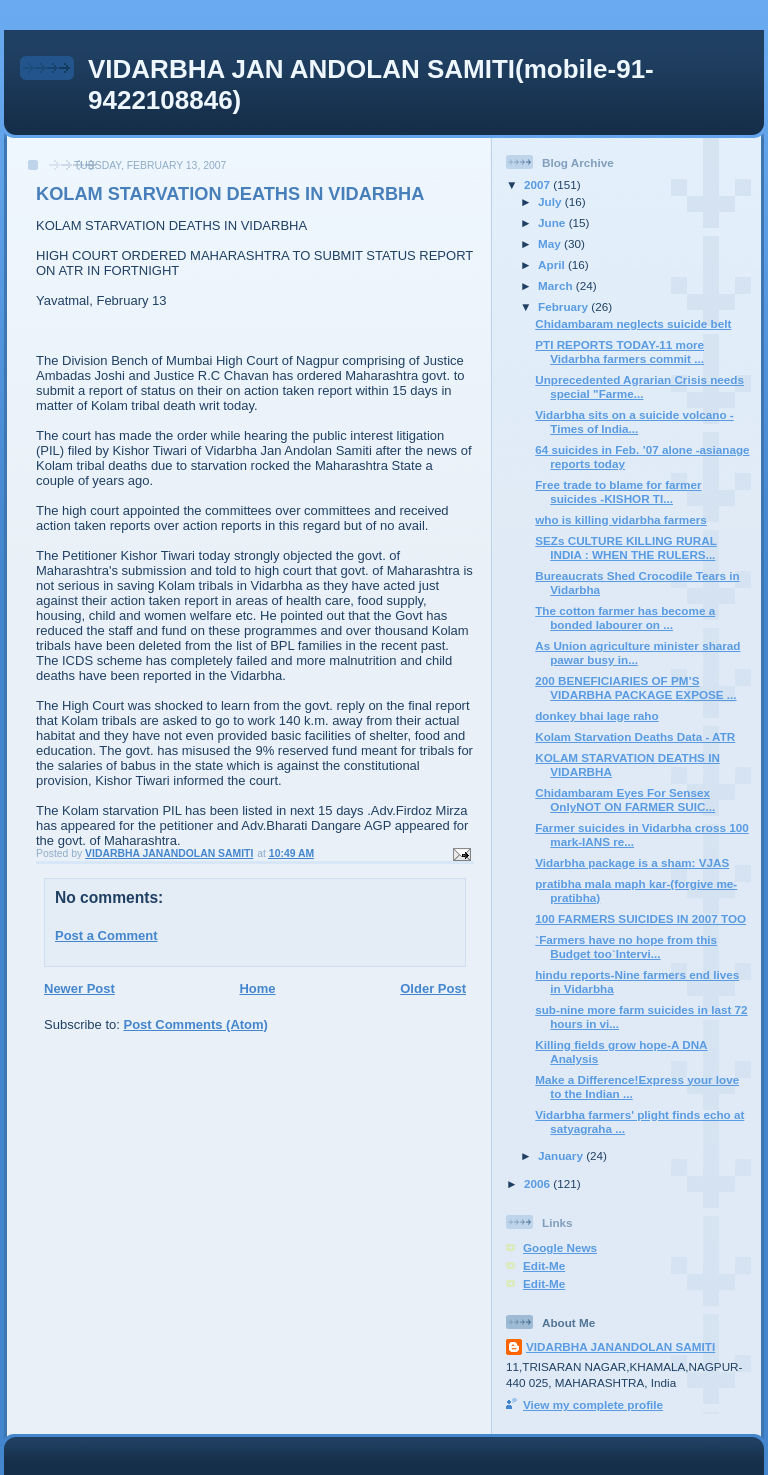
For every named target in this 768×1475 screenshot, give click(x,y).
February (564, 306)
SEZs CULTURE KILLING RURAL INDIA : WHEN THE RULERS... (626, 547)
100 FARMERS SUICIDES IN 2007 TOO (640, 918)
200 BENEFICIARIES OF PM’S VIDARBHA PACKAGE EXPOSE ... (635, 687)
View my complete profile (593, 1404)
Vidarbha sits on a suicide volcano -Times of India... (634, 421)
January (562, 1155)
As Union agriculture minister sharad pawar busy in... (637, 652)
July (551, 201)
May (551, 243)
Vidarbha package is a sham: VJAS (632, 862)
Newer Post (79, 988)
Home (257, 988)
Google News (560, 1247)
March (557, 285)
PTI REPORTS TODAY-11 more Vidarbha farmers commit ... (619, 351)
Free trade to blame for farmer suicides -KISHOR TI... (618, 491)
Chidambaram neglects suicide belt (633, 323)
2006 (538, 1183)
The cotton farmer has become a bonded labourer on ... (625, 617)
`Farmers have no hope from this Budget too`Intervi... (626, 946)
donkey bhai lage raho (596, 715)
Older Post (433, 988)
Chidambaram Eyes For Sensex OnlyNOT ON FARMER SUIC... (625, 799)
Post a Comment (106, 935)
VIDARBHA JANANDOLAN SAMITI (620, 1346)
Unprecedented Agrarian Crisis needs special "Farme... (639, 386)
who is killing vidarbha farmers (620, 519)
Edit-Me (544, 1265)
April (553, 264)
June (553, 222)
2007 (538, 184)
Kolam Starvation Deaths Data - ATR (635, 736)
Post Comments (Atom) (196, 1024)
